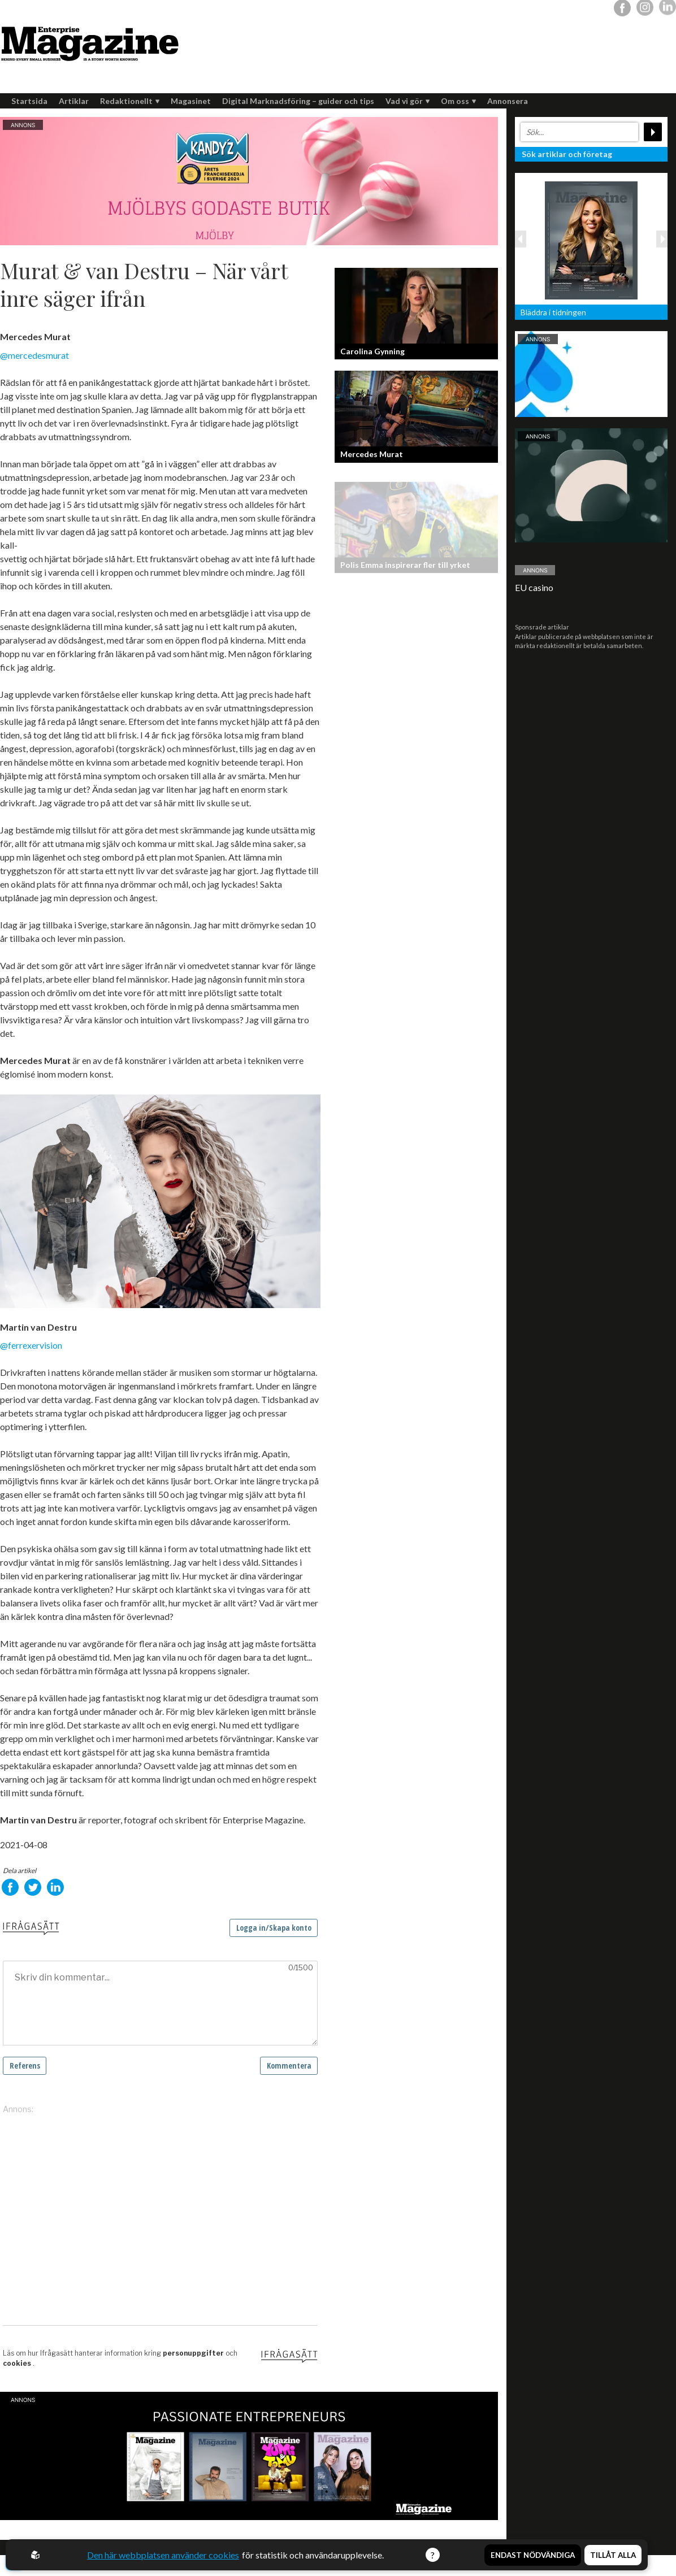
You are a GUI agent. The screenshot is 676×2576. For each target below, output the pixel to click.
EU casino (534, 587)
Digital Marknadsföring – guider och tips (298, 101)
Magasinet (191, 101)
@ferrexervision (31, 1345)
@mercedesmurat (34, 355)
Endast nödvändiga (533, 2555)
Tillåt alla (613, 2555)
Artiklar (74, 101)
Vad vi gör (407, 101)
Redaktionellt (129, 101)
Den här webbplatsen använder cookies (163, 2554)
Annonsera (507, 101)
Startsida (29, 101)
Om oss (458, 101)
